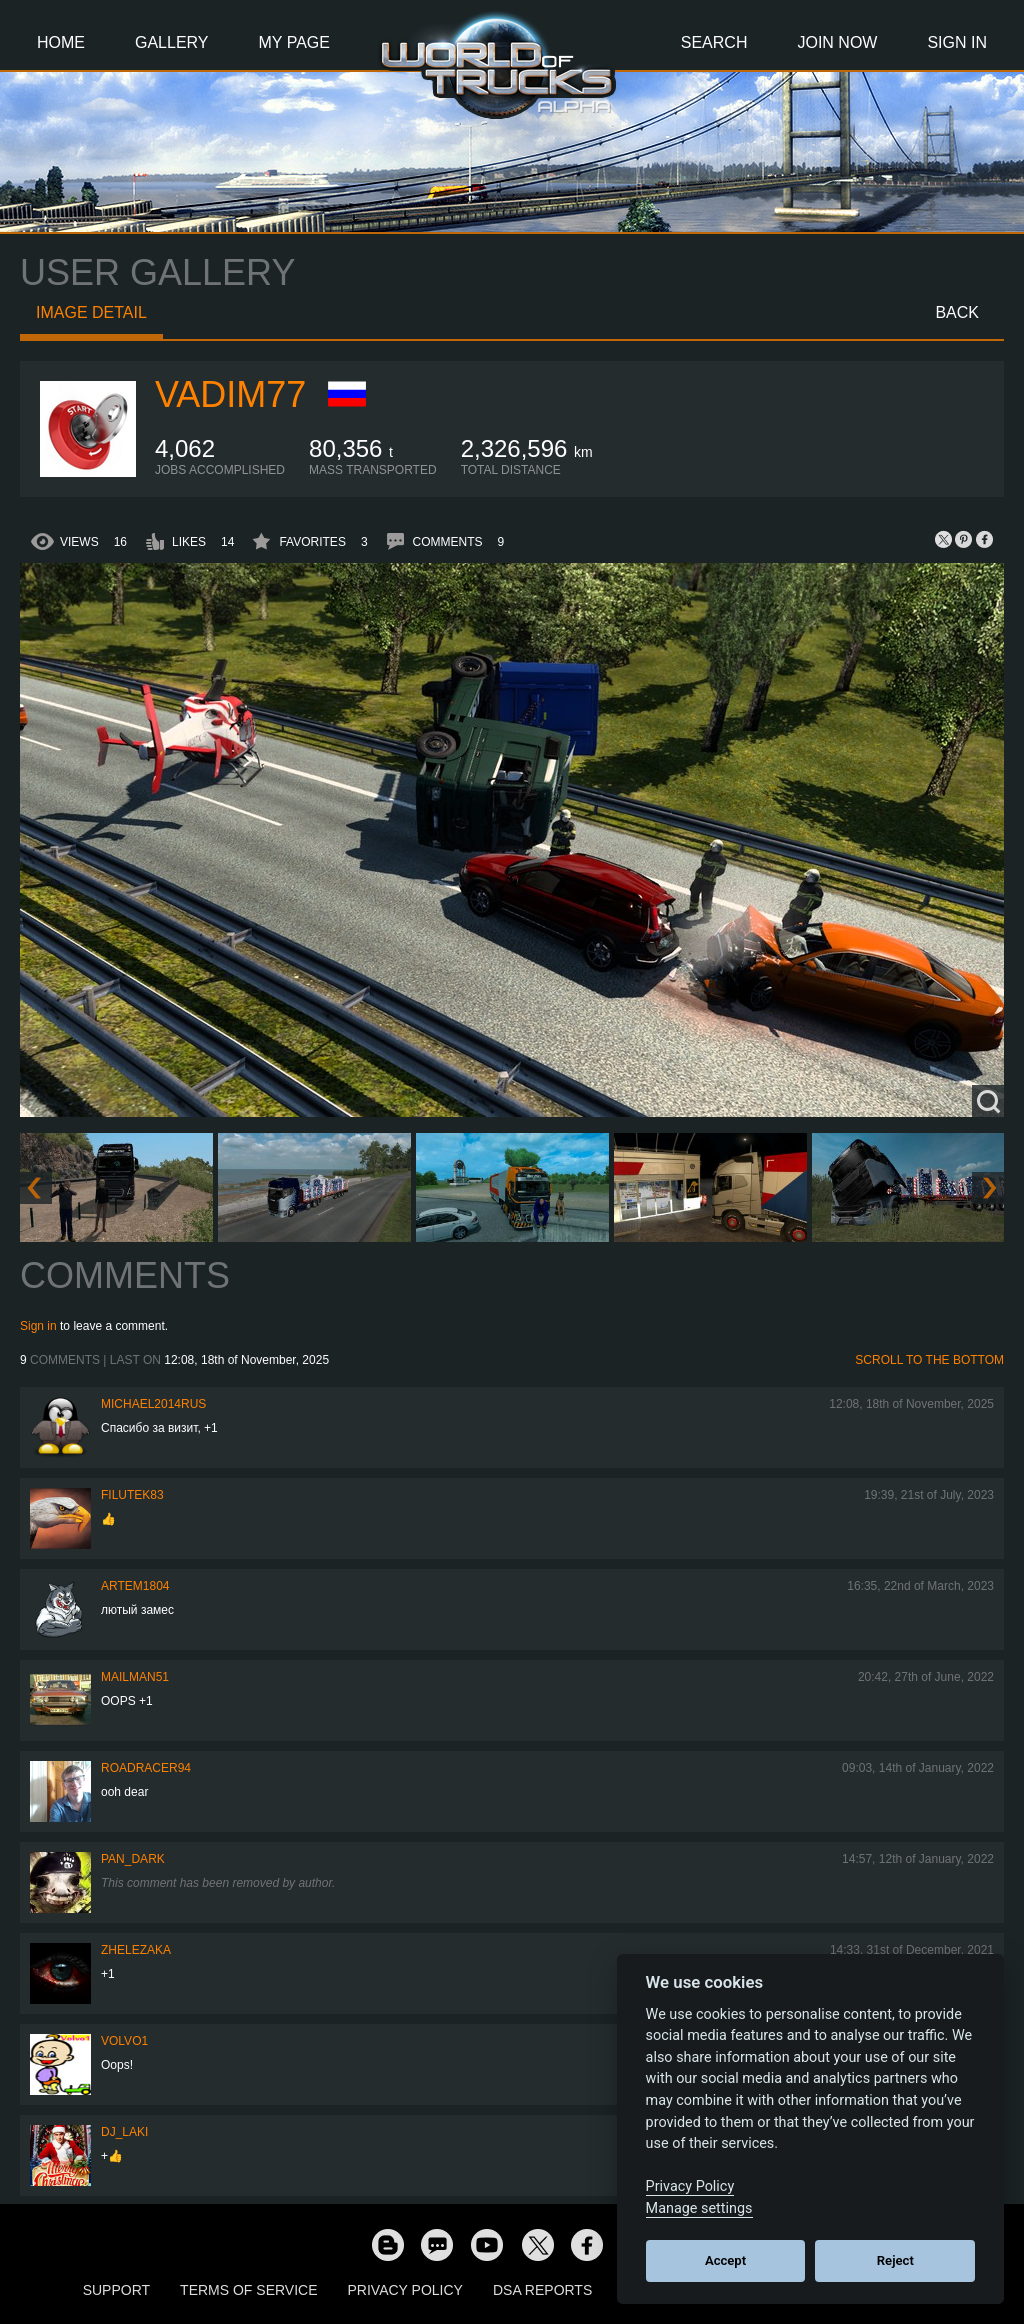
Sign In (957, 42)
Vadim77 (230, 394)
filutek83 (132, 1495)
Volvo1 (124, 2041)
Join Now (837, 42)
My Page (294, 42)
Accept (725, 2260)
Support (116, 2290)
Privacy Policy (405, 2290)
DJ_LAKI (124, 2132)
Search (714, 42)
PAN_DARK (133, 1859)
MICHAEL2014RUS (153, 1404)
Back (957, 312)
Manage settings (699, 2208)
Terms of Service (248, 2290)
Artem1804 (135, 1586)
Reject (895, 2260)
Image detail (91, 312)
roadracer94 (146, 1768)
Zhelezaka (136, 1950)
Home (61, 42)
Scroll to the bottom (929, 1360)
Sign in (38, 1326)
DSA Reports (542, 2290)
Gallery (172, 42)
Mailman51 (135, 1677)
